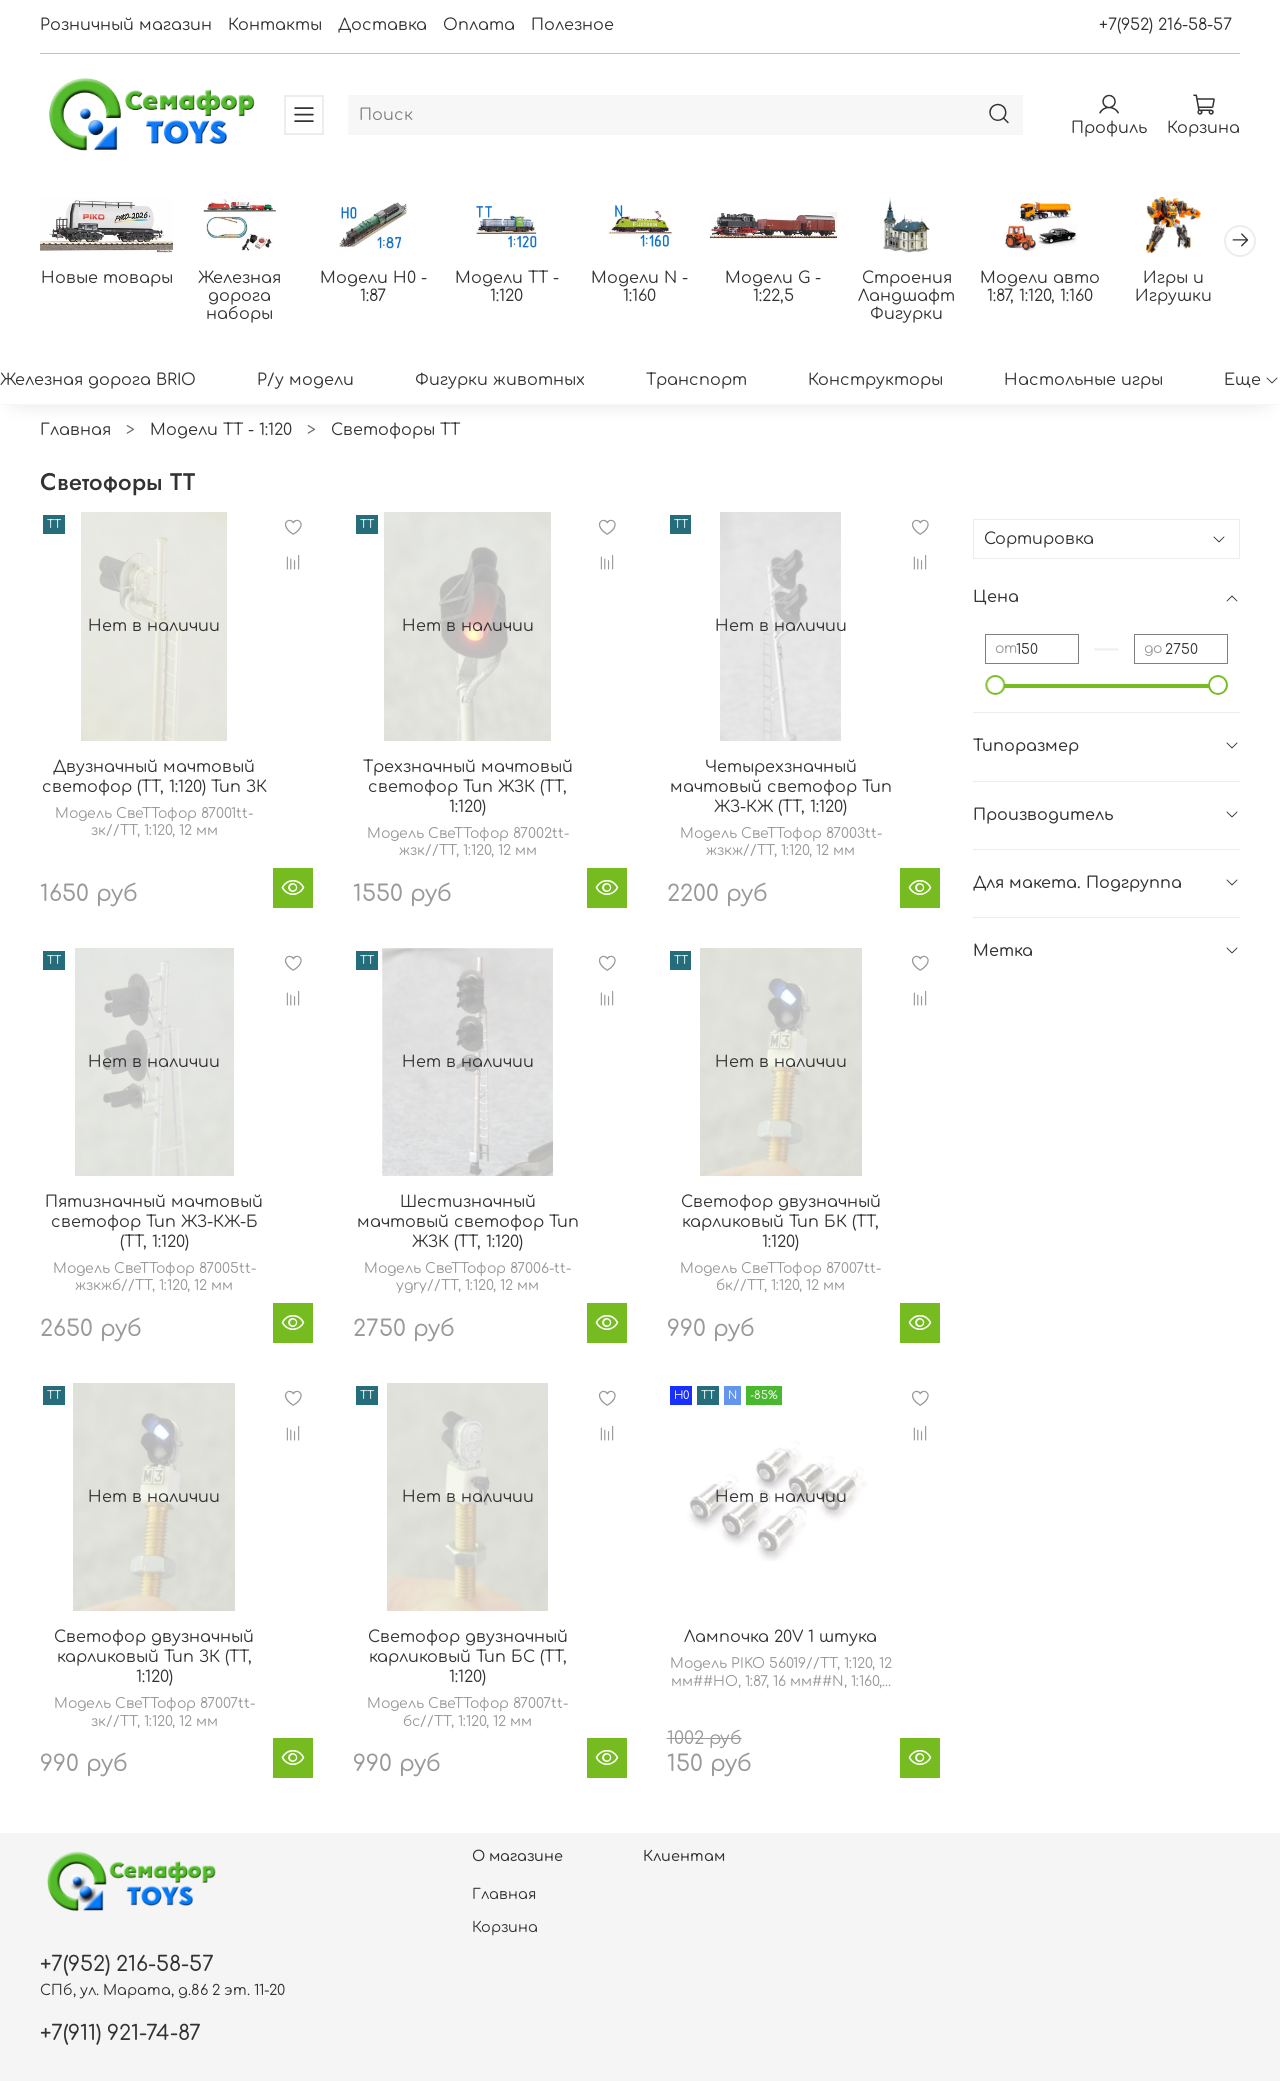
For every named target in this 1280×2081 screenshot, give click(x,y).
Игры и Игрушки (1173, 287)
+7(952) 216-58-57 (1165, 25)
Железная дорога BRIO (98, 380)
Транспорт (696, 380)
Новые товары (107, 278)
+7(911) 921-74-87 (120, 2033)
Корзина (505, 1927)
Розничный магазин (126, 25)
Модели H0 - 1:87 (373, 287)
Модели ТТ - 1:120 (507, 287)
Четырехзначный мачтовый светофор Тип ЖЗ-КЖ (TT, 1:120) (781, 787)
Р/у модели (305, 380)
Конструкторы (875, 380)
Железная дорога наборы (239, 296)
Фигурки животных (500, 380)
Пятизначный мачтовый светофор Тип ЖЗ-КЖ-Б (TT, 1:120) (154, 1222)
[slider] (995, 685)
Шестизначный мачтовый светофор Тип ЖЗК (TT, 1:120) (468, 1222)
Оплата (479, 25)
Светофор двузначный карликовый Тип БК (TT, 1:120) (781, 1222)
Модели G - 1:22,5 (773, 287)
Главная (75, 430)
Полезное (572, 25)
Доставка (382, 25)
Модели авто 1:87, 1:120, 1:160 (1040, 287)
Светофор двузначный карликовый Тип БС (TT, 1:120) (468, 1657)
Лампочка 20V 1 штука (780, 1637)
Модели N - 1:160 (639, 287)
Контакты (275, 25)
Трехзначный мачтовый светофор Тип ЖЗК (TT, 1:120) (468, 787)
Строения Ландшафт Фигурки (906, 296)
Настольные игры (1083, 380)
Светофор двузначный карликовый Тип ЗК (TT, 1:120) (154, 1657)
